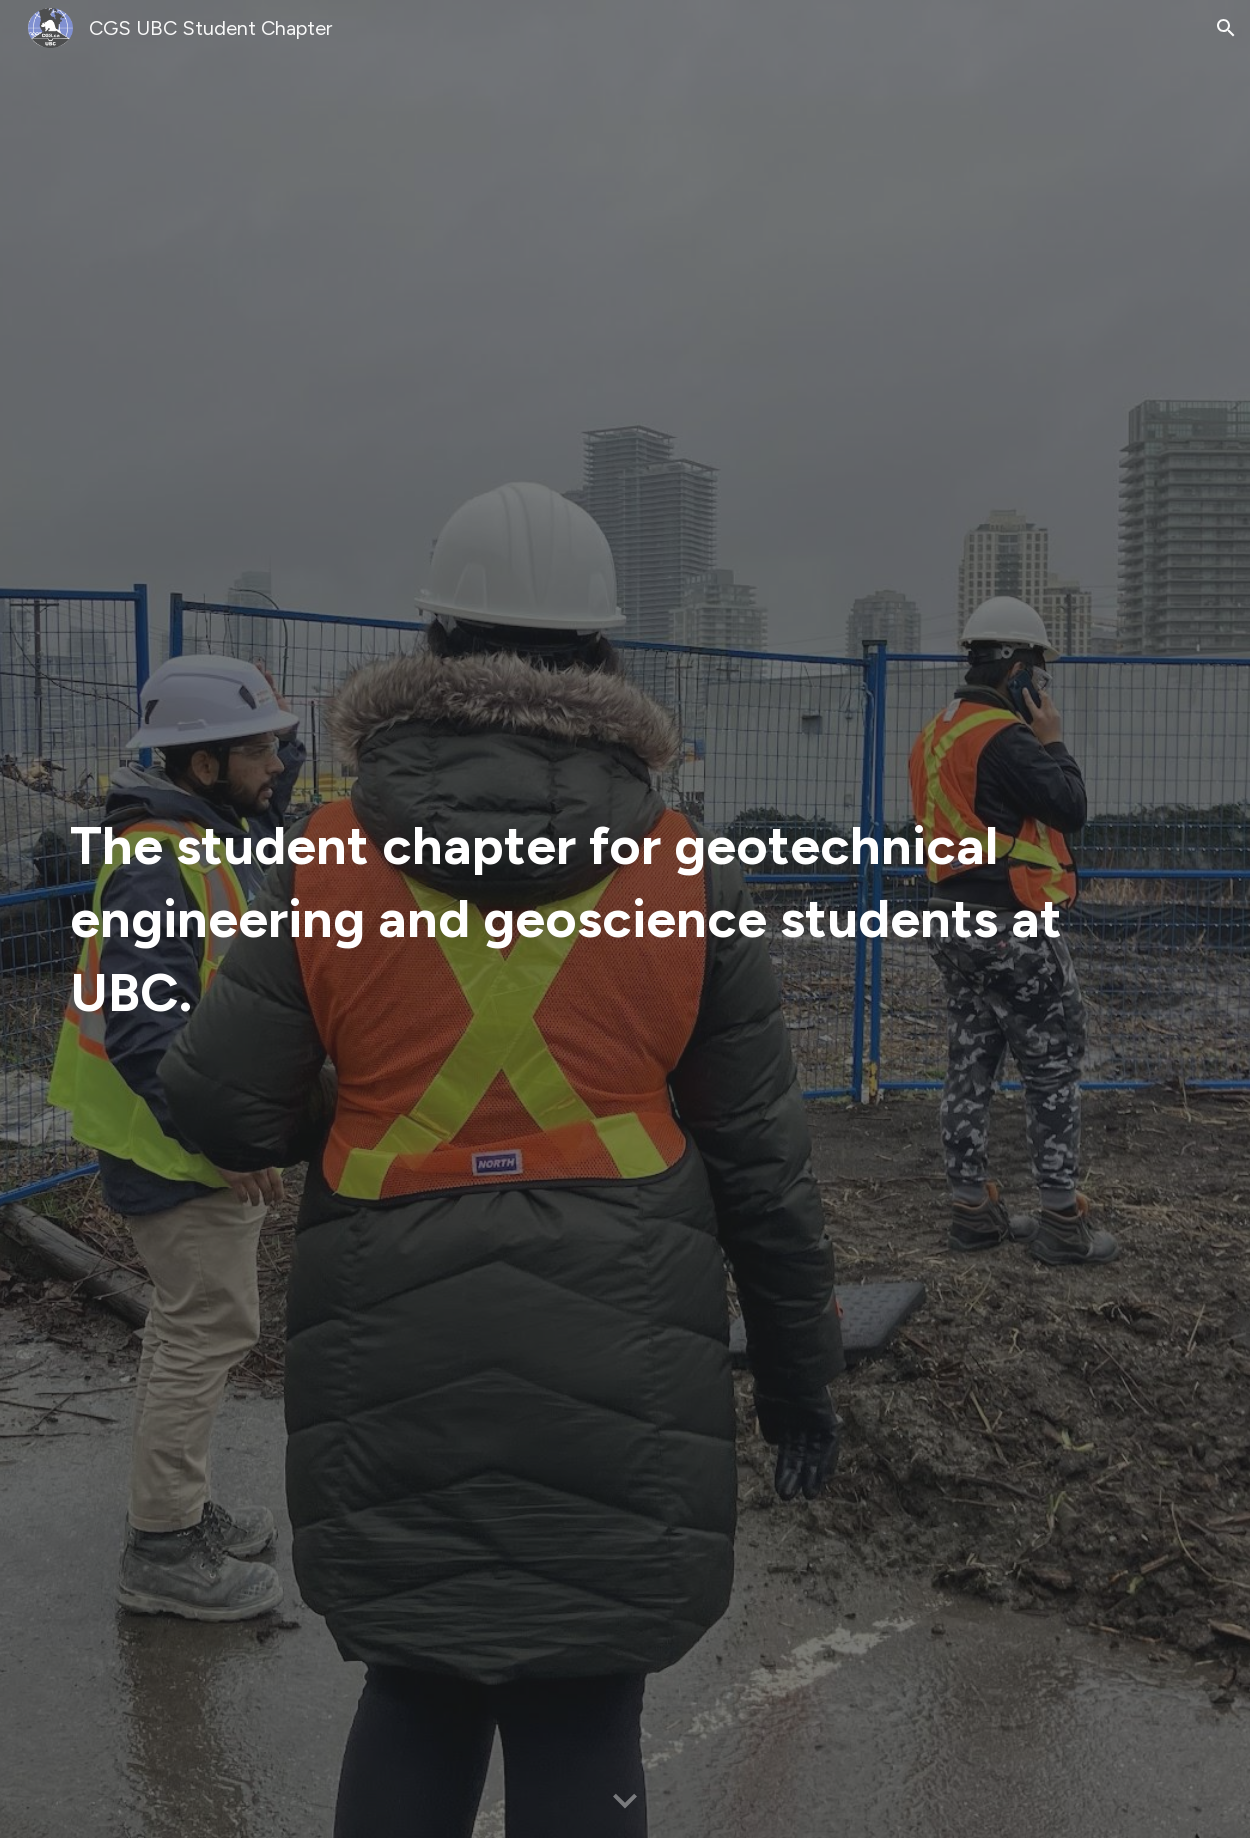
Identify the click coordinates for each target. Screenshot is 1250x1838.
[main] (576, 919)
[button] (1226, 28)
